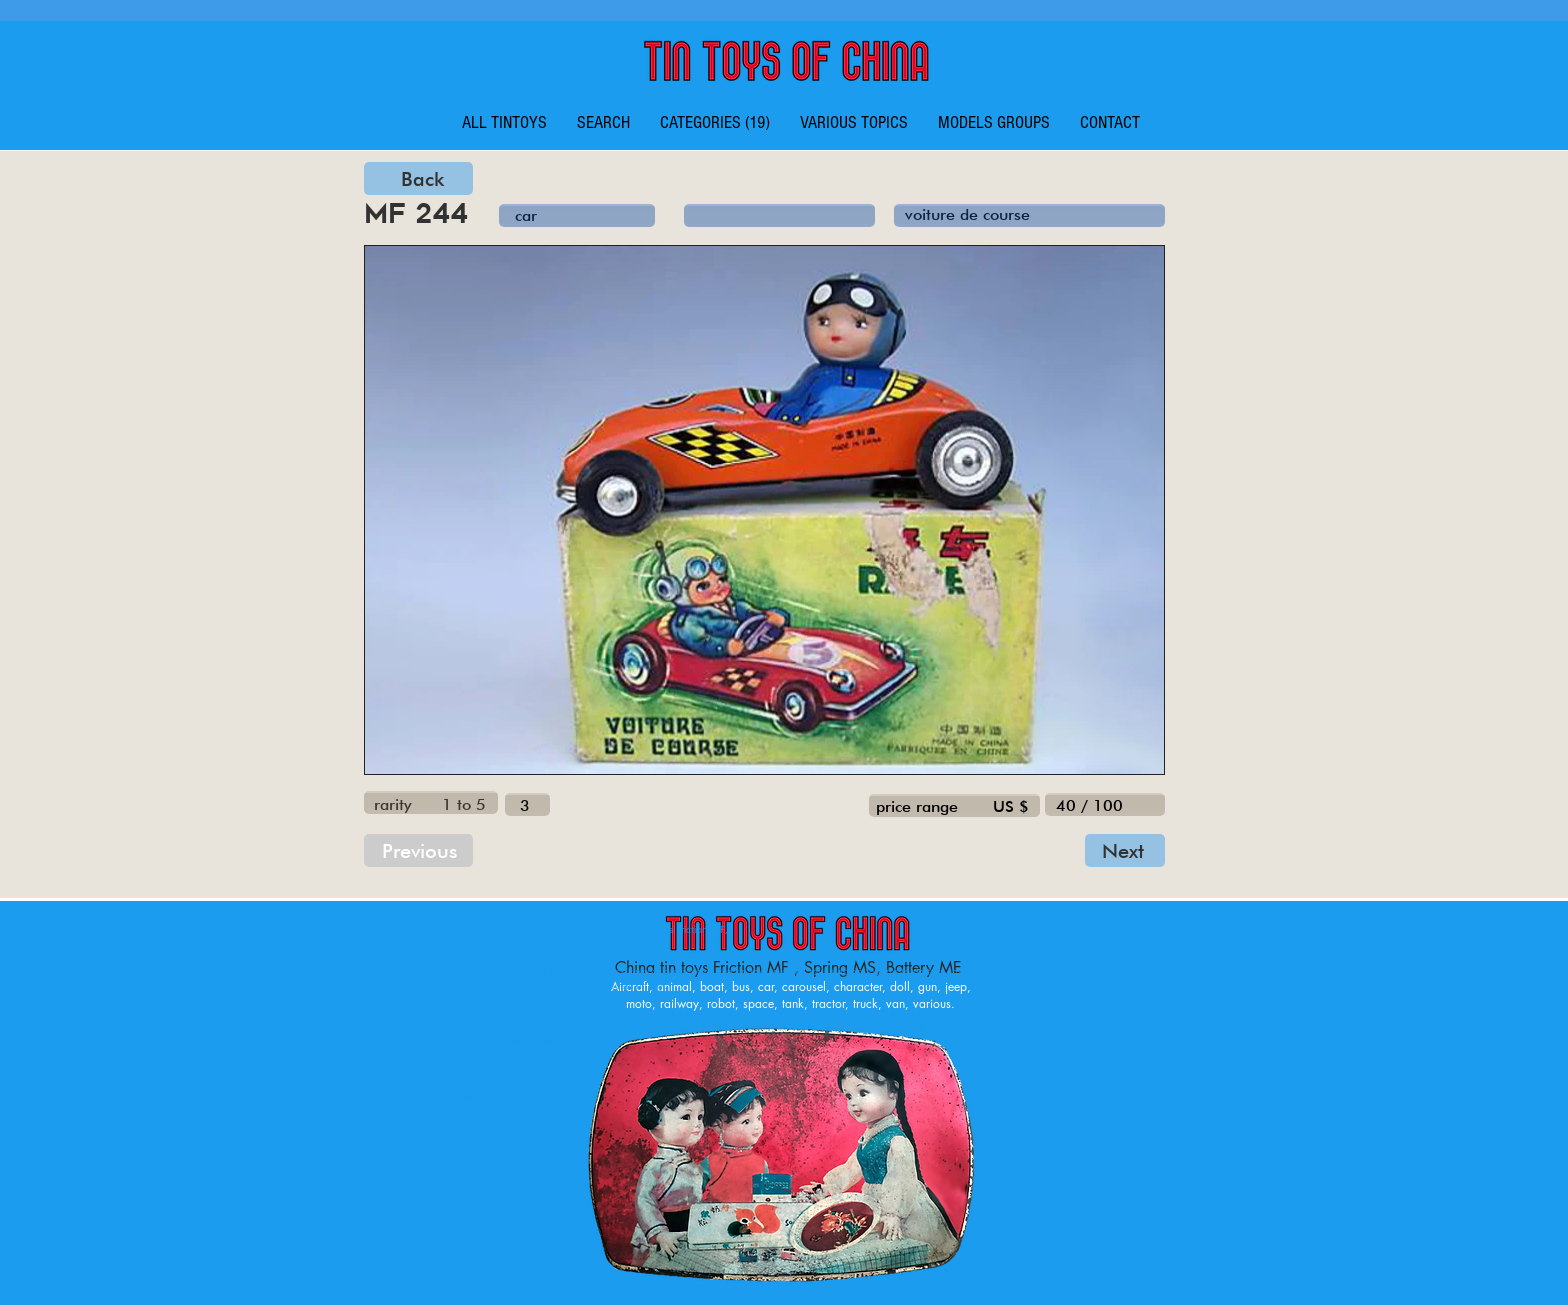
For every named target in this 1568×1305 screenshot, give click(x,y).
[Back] (418, 178)
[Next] (1125, 850)
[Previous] (418, 850)
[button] (715, 122)
